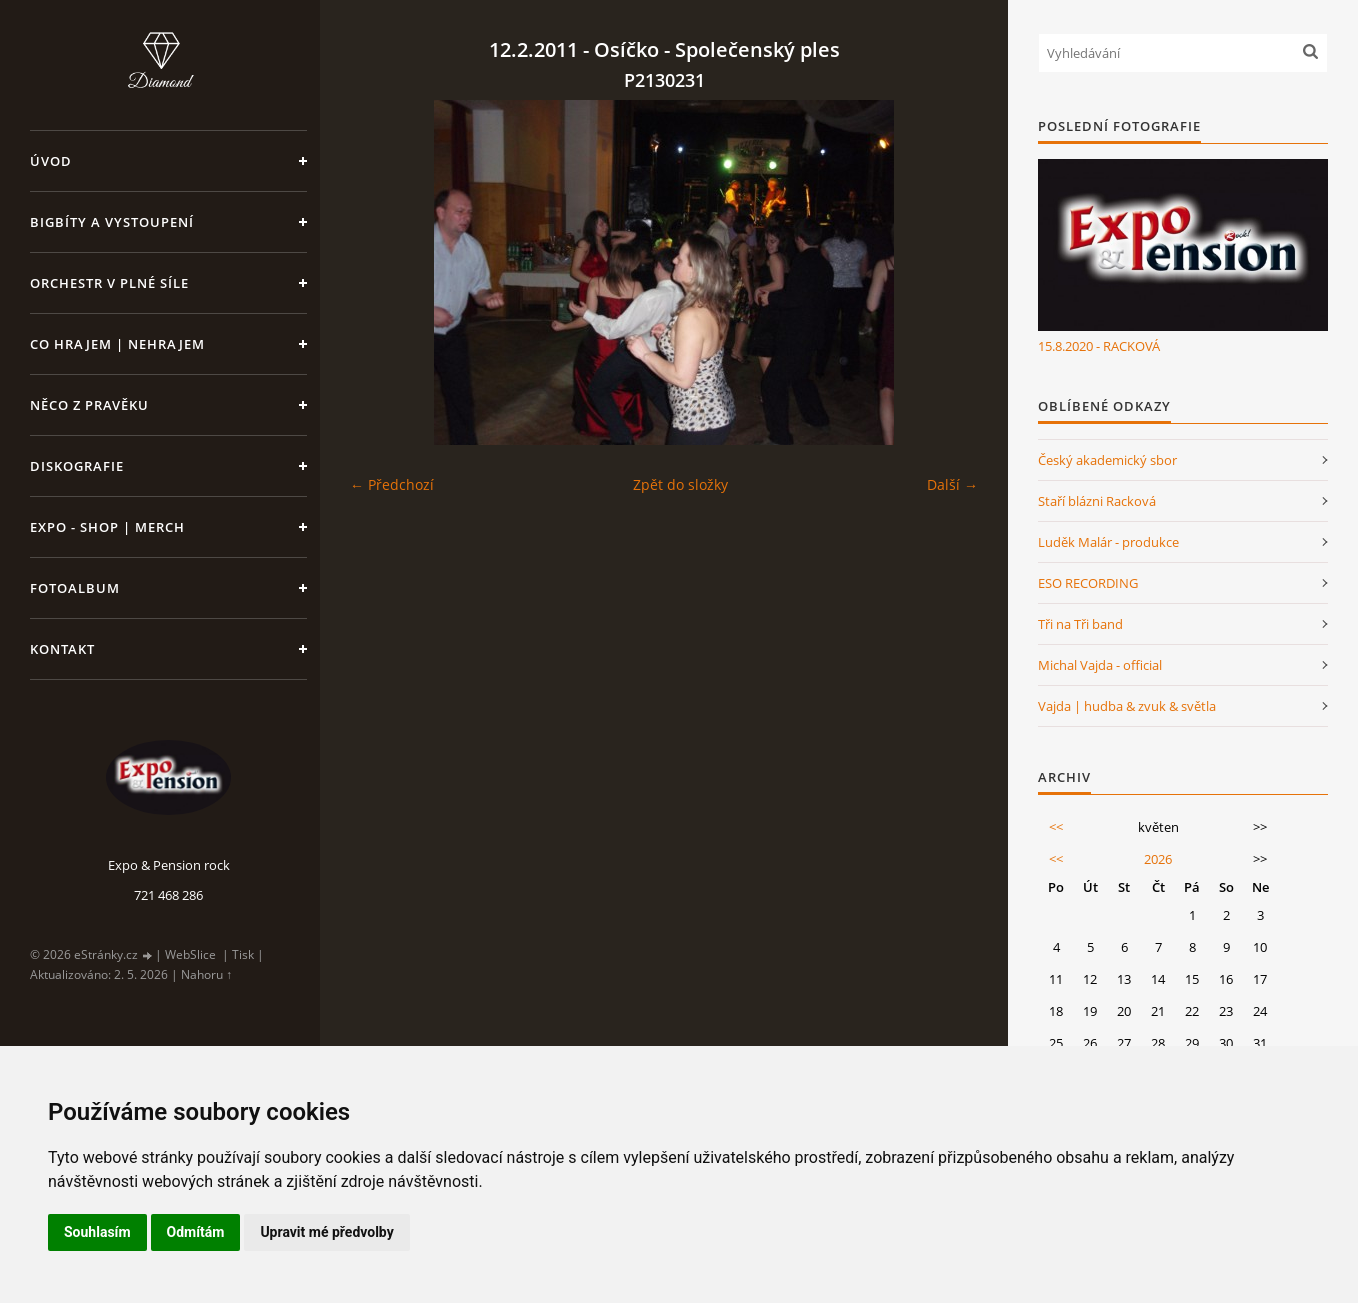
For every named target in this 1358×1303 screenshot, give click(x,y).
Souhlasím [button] (97, 1232)
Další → (952, 484)
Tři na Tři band (1080, 624)
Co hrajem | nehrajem (117, 344)
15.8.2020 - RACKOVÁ (1099, 346)
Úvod (51, 161)
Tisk (243, 954)
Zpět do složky (680, 484)
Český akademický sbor (1107, 460)
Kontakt (62, 649)
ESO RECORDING (1088, 583)
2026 (1158, 859)
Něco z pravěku (89, 405)
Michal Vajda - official (1100, 665)
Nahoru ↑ (206, 974)
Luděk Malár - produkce (1108, 542)
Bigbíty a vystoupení (112, 222)
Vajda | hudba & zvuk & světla (1127, 706)
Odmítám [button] (196, 1232)
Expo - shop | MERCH (107, 527)
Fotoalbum (75, 588)
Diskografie (77, 466)
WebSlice (190, 954)
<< (1056, 827)
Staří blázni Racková (1097, 501)
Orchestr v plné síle (109, 283)
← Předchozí (392, 484)
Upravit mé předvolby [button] (326, 1232)
